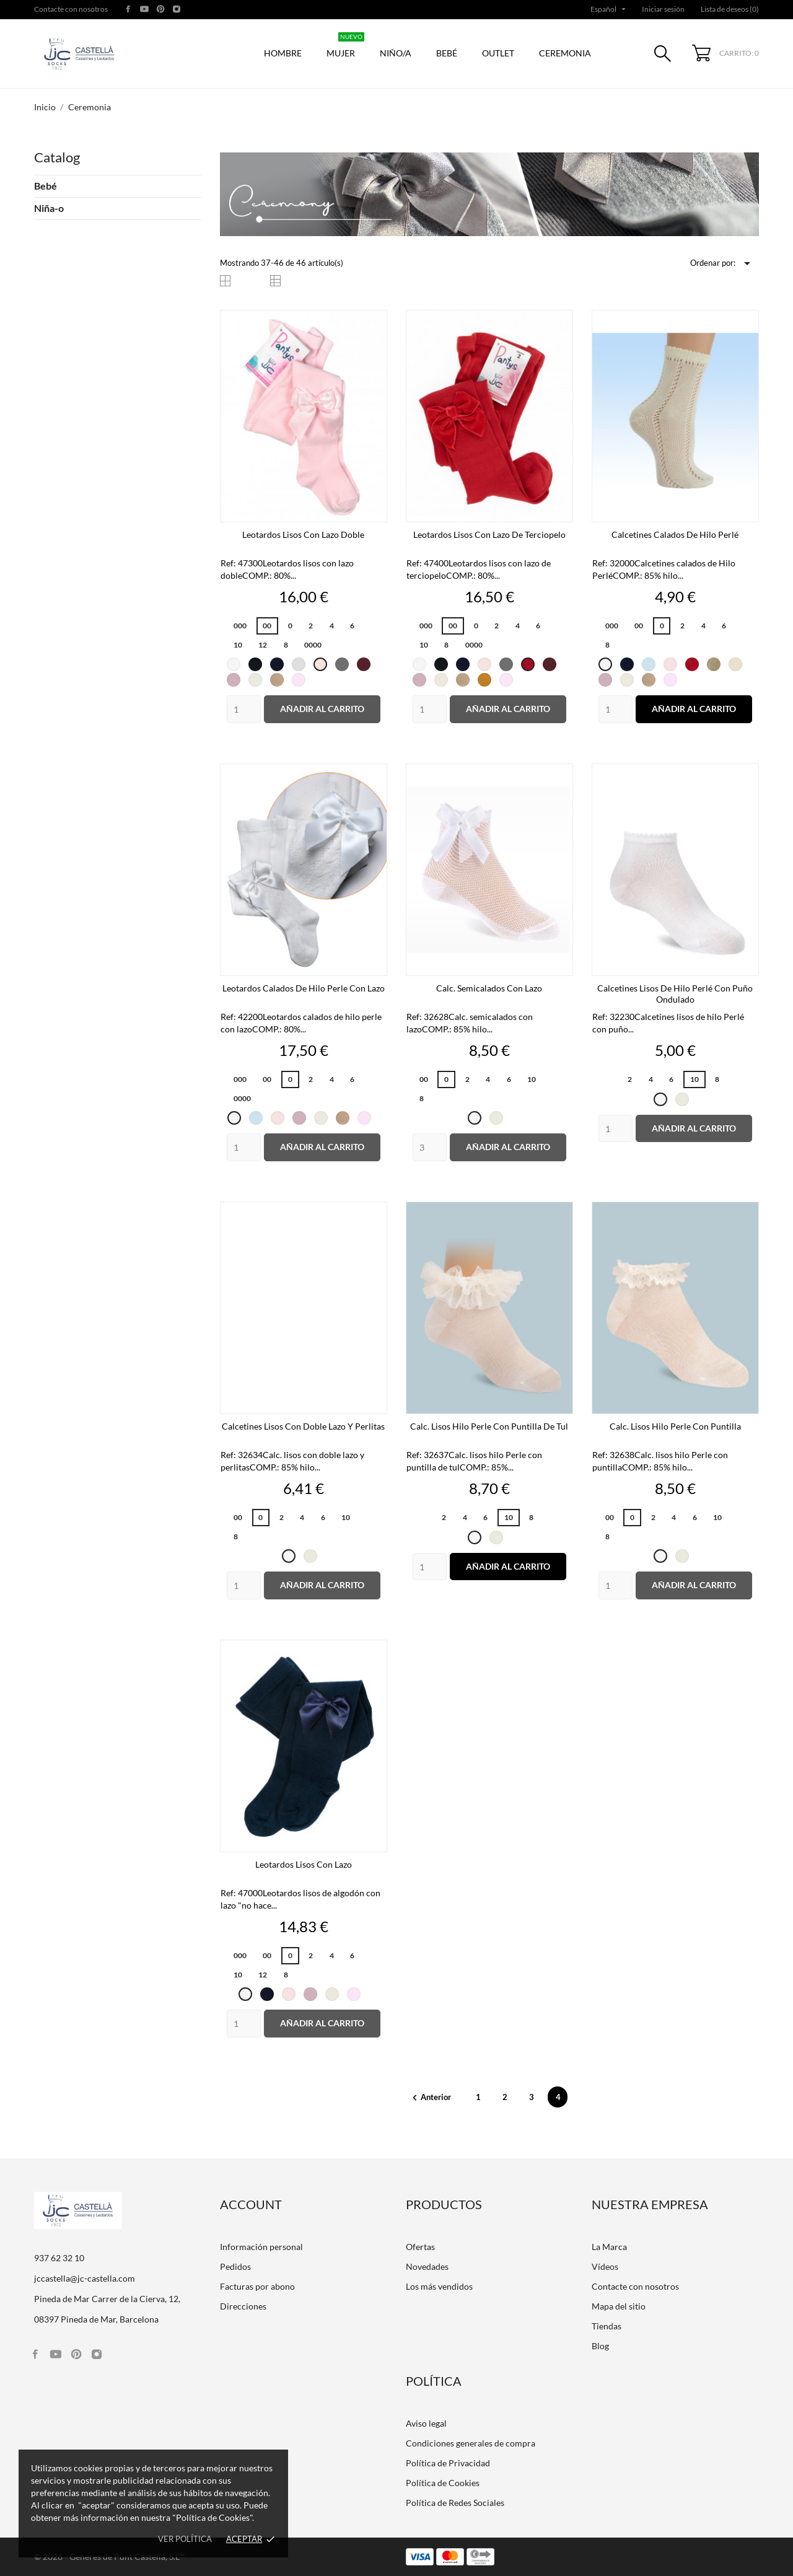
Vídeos (605, 2266)
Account (251, 2204)
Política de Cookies (443, 2482)
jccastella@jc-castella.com (84, 2278)
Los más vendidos (439, 2286)
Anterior (431, 2097)
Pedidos (235, 2266)
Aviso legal (426, 2423)
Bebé (446, 53)
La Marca (609, 2246)
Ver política (185, 2539)
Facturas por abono (257, 2286)
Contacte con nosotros (71, 9)
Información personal (261, 2246)
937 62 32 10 (59, 2258)
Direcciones (243, 2306)
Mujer (345, 46)
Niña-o (49, 208)
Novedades (427, 2266)
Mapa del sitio (619, 2306)
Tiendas (606, 2326)
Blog (600, 2346)
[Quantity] (244, 709)
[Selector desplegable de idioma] (609, 9)
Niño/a (395, 53)
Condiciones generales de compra (470, 2443)
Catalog (57, 157)
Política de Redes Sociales (455, 2502)
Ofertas (420, 2246)
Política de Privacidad (448, 2463)
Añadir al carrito (322, 708)
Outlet (498, 53)
